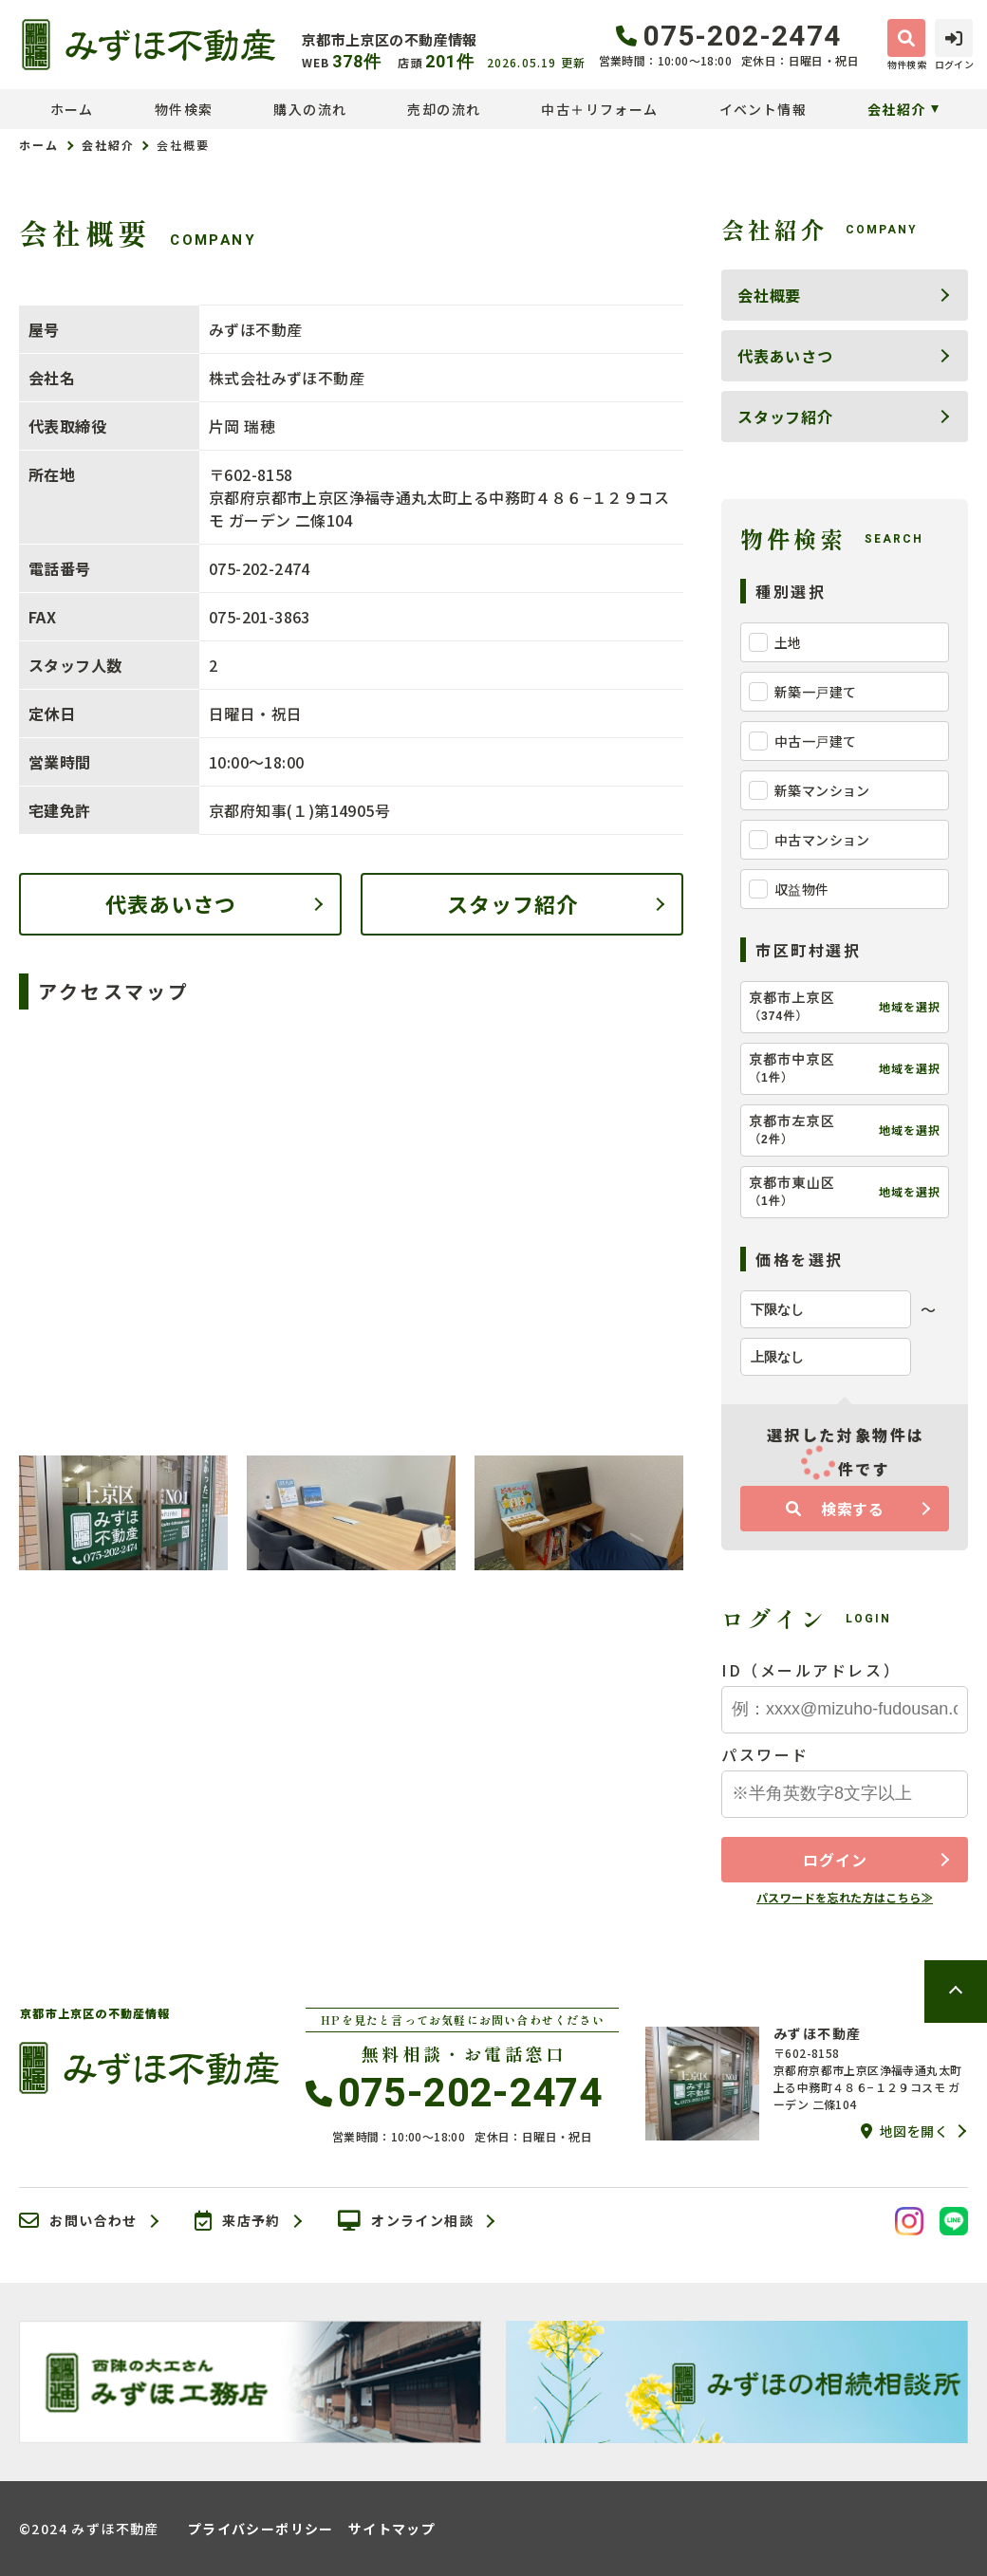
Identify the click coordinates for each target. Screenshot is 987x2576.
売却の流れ (443, 109)
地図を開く (904, 2131)
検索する (835, 1508)
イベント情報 (763, 109)
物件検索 (184, 109)
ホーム (72, 109)
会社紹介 (896, 109)
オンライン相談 (406, 2221)
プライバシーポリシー (261, 2528)
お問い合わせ (78, 2221)
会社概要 (769, 295)
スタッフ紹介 (513, 903)
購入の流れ (309, 109)
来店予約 (238, 2221)
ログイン (834, 1859)
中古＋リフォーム (599, 109)
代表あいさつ (171, 903)
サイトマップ (392, 2528)
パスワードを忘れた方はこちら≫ (844, 1897)
